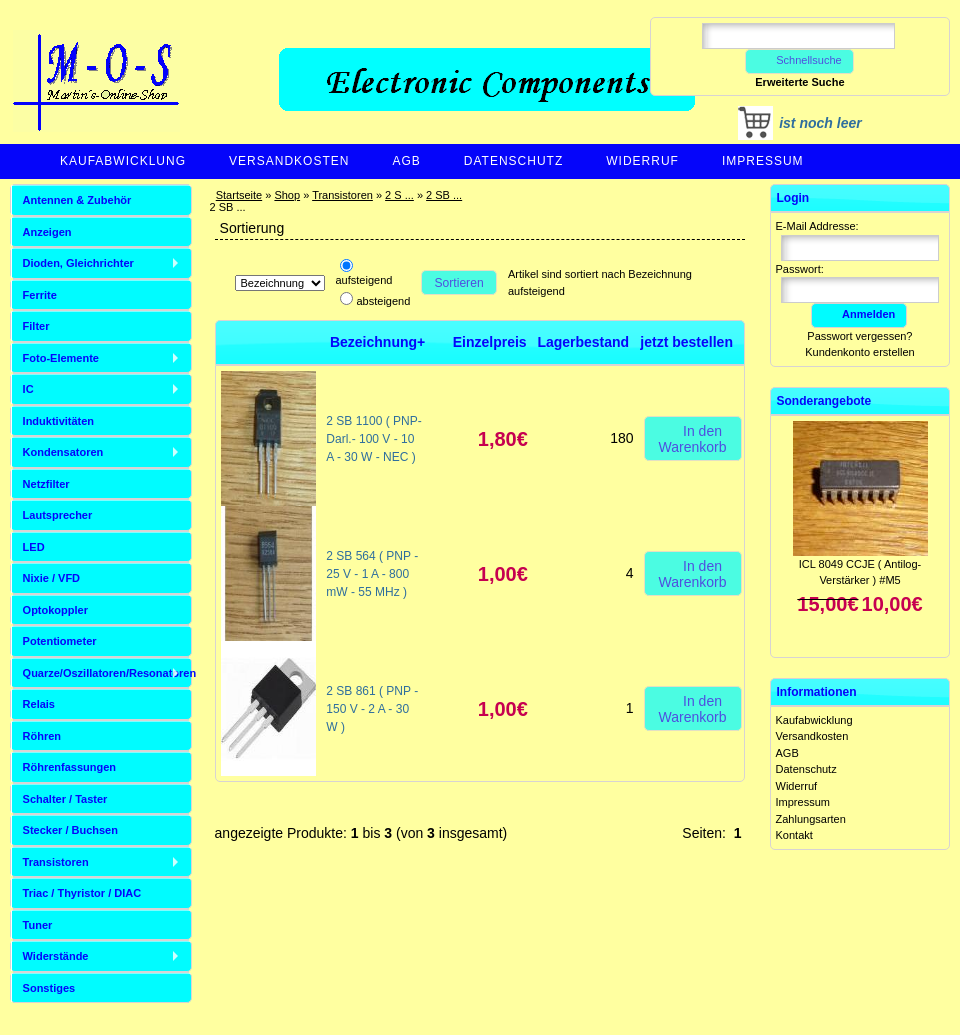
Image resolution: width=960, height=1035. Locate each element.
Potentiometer (60, 641)
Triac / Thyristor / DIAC (82, 893)
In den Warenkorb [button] (693, 438)
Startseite (239, 195)
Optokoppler (55, 610)
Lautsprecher (58, 515)
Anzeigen (47, 232)
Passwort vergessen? (859, 336)
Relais (39, 704)
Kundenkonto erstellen (859, 352)
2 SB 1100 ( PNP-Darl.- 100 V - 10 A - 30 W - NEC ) (373, 439)
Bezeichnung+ (377, 342)
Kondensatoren (63, 452)
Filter (36, 326)
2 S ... (399, 195)
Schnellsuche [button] (799, 60)
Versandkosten (289, 161)
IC (28, 389)
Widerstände (56, 956)
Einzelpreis (490, 342)
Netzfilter (46, 484)
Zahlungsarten (811, 819)
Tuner (38, 925)
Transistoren (342, 195)
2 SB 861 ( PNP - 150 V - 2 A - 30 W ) (372, 709)
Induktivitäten (59, 421)
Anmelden (859, 314)
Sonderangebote (824, 401)
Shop (287, 195)
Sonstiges (49, 988)
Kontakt (794, 835)
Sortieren (459, 283)
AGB (406, 161)
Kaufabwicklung (123, 161)
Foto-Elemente (61, 358)
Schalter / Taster (65, 799)
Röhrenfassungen (70, 767)
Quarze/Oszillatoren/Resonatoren (107, 673)
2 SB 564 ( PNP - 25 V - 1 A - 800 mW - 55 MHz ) (372, 574)
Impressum (763, 161)
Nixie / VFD (51, 578)
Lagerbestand (583, 342)
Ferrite (40, 295)
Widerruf (642, 161)
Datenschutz (513, 161)
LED (34, 547)
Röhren (42, 736)
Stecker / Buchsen (70, 830)
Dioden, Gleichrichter (78, 263)
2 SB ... (444, 195)
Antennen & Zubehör (77, 200)
